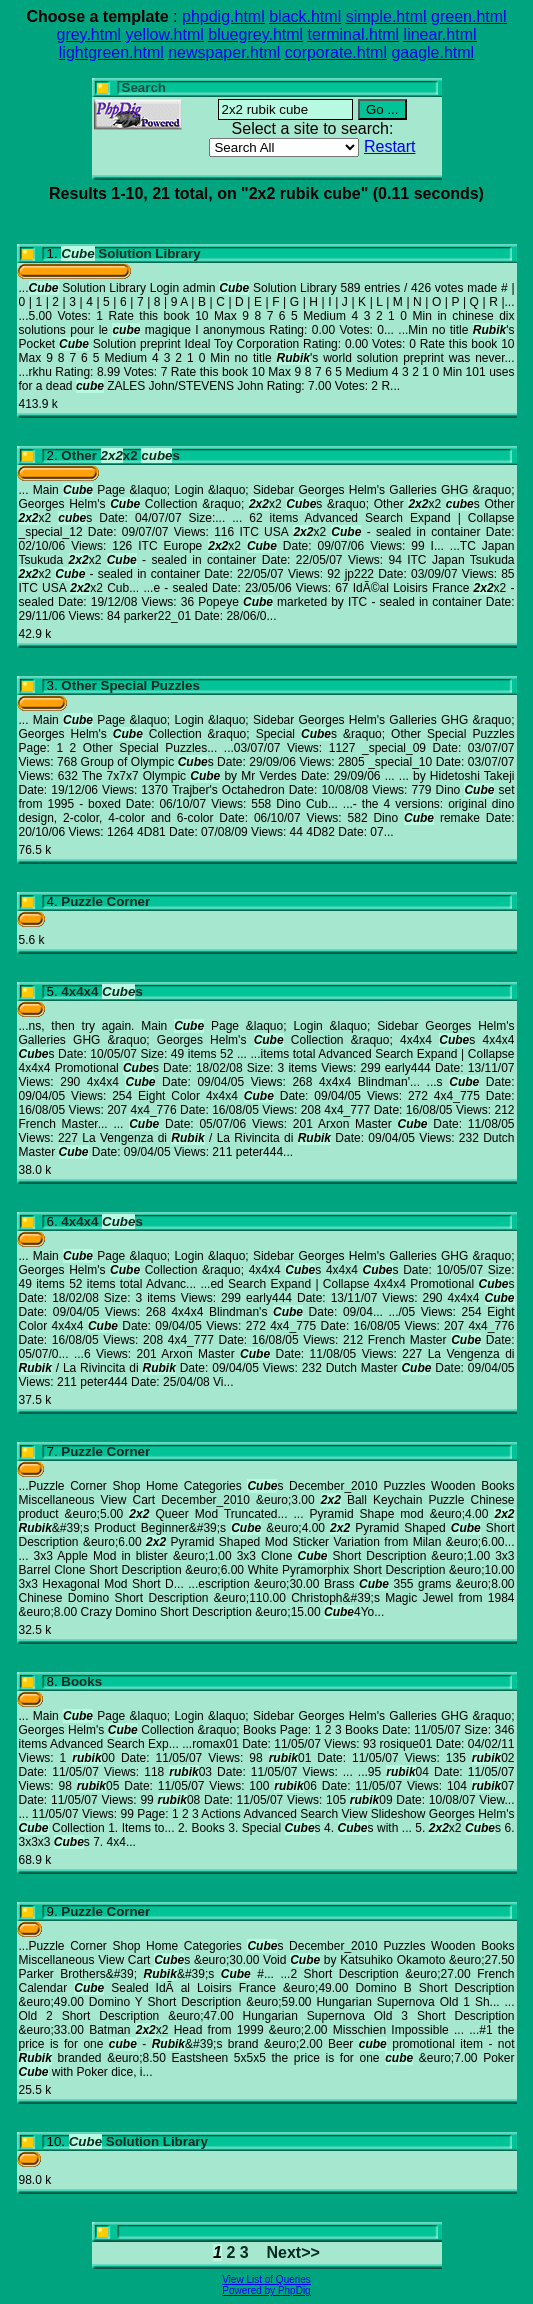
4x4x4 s (102, 991)
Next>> (293, 2252)
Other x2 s (120, 455)
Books (81, 1681)
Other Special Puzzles (130, 685)
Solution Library (130, 253)
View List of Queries (266, 2279)
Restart (390, 146)
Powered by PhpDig (266, 2290)
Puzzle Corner (105, 901)
